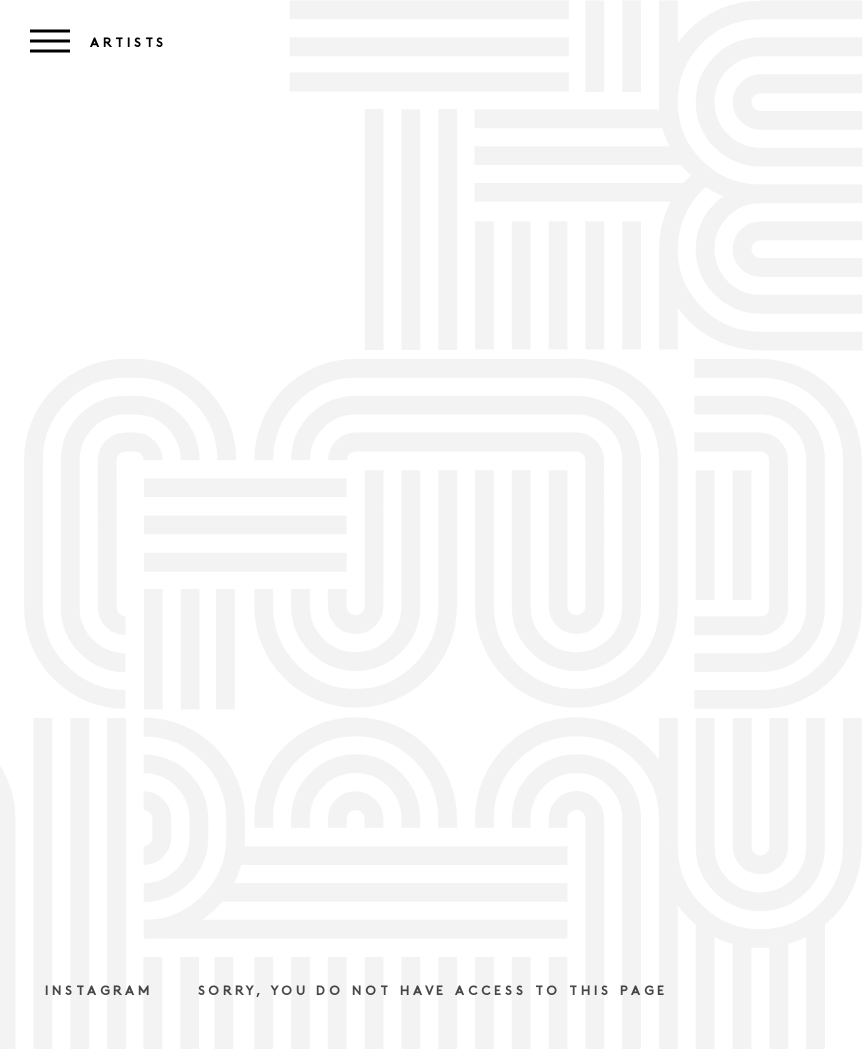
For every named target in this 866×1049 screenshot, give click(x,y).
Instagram (99, 991)
